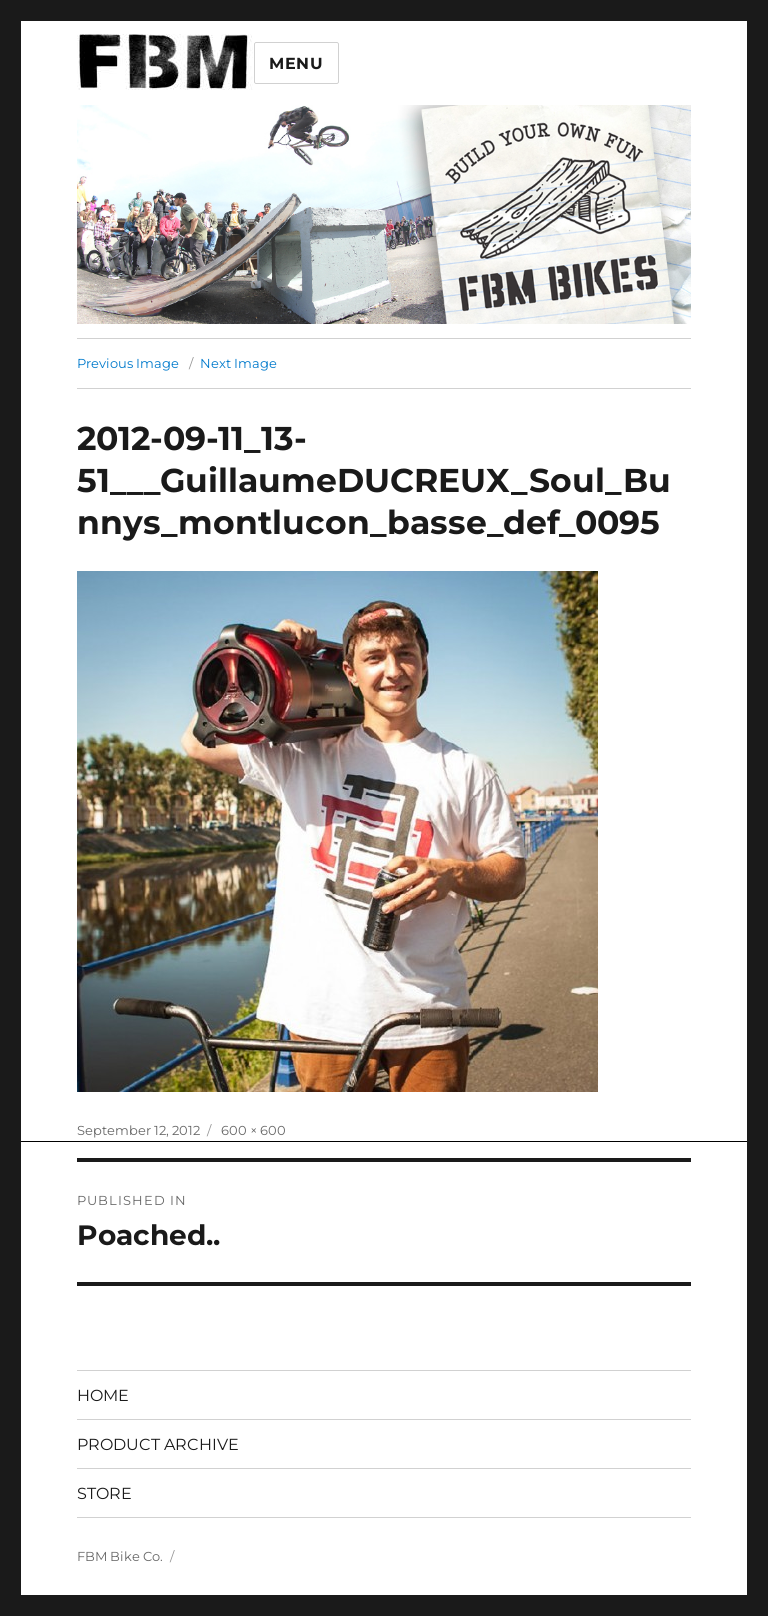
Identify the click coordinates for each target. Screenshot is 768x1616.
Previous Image (128, 363)
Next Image (238, 363)
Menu (296, 63)
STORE (104, 1493)
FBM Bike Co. (120, 1556)
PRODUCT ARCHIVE (158, 1444)
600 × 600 (253, 1130)
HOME (103, 1395)
